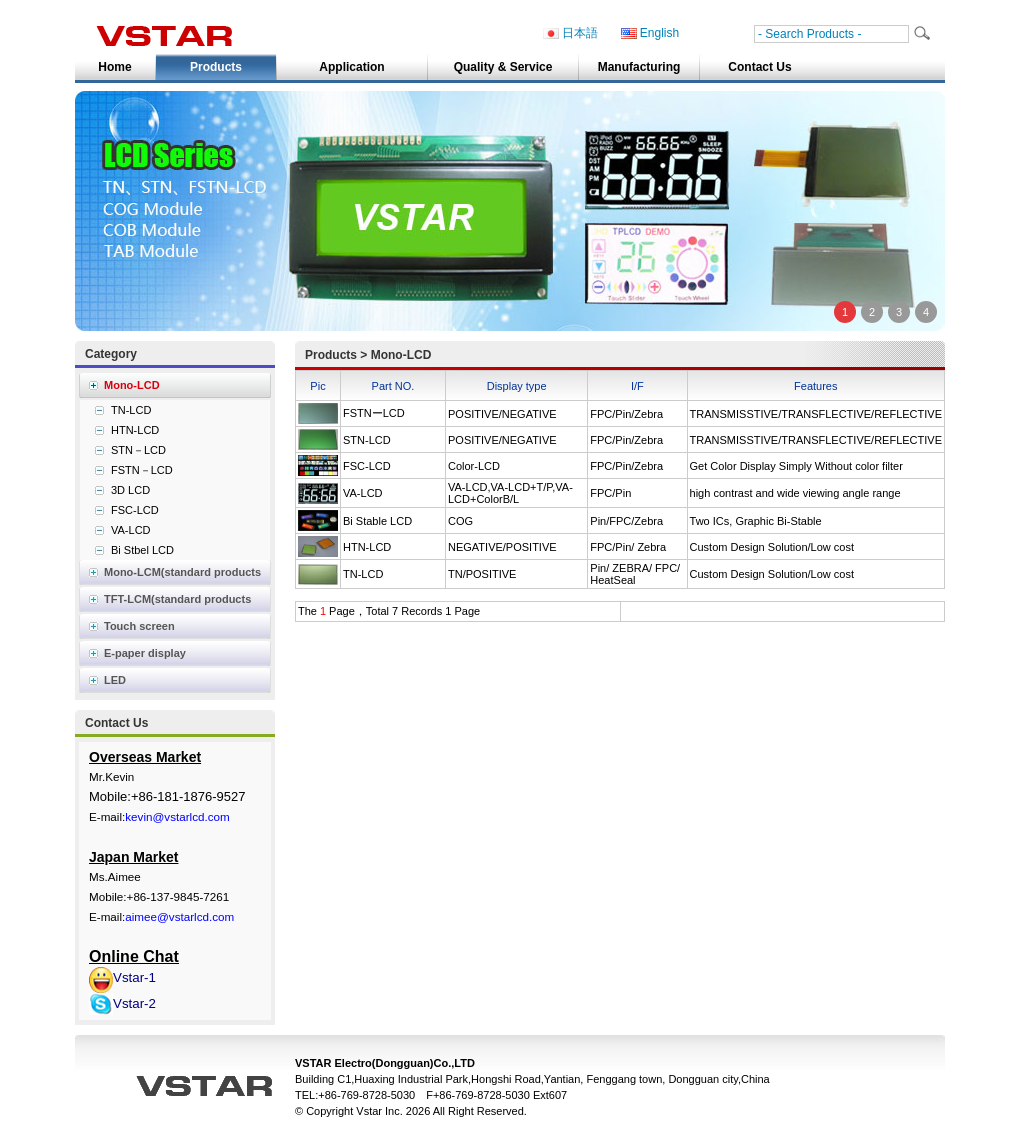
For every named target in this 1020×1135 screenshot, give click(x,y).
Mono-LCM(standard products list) (170, 575)
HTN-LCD (367, 547)
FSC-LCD (367, 466)
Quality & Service (503, 67)
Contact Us (759, 67)
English (650, 33)
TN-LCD (363, 574)
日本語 (570, 33)
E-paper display (145, 653)
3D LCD (130, 490)
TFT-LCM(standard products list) (165, 602)
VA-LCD (363, 493)
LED (115, 680)
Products (216, 67)
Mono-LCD (132, 385)
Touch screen (139, 626)
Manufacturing (639, 67)
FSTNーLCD (374, 413)
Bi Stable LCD (377, 521)
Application (351, 67)
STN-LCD (367, 440)
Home (114, 67)
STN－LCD (138, 450)
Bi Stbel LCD (142, 550)
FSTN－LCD (142, 470)
